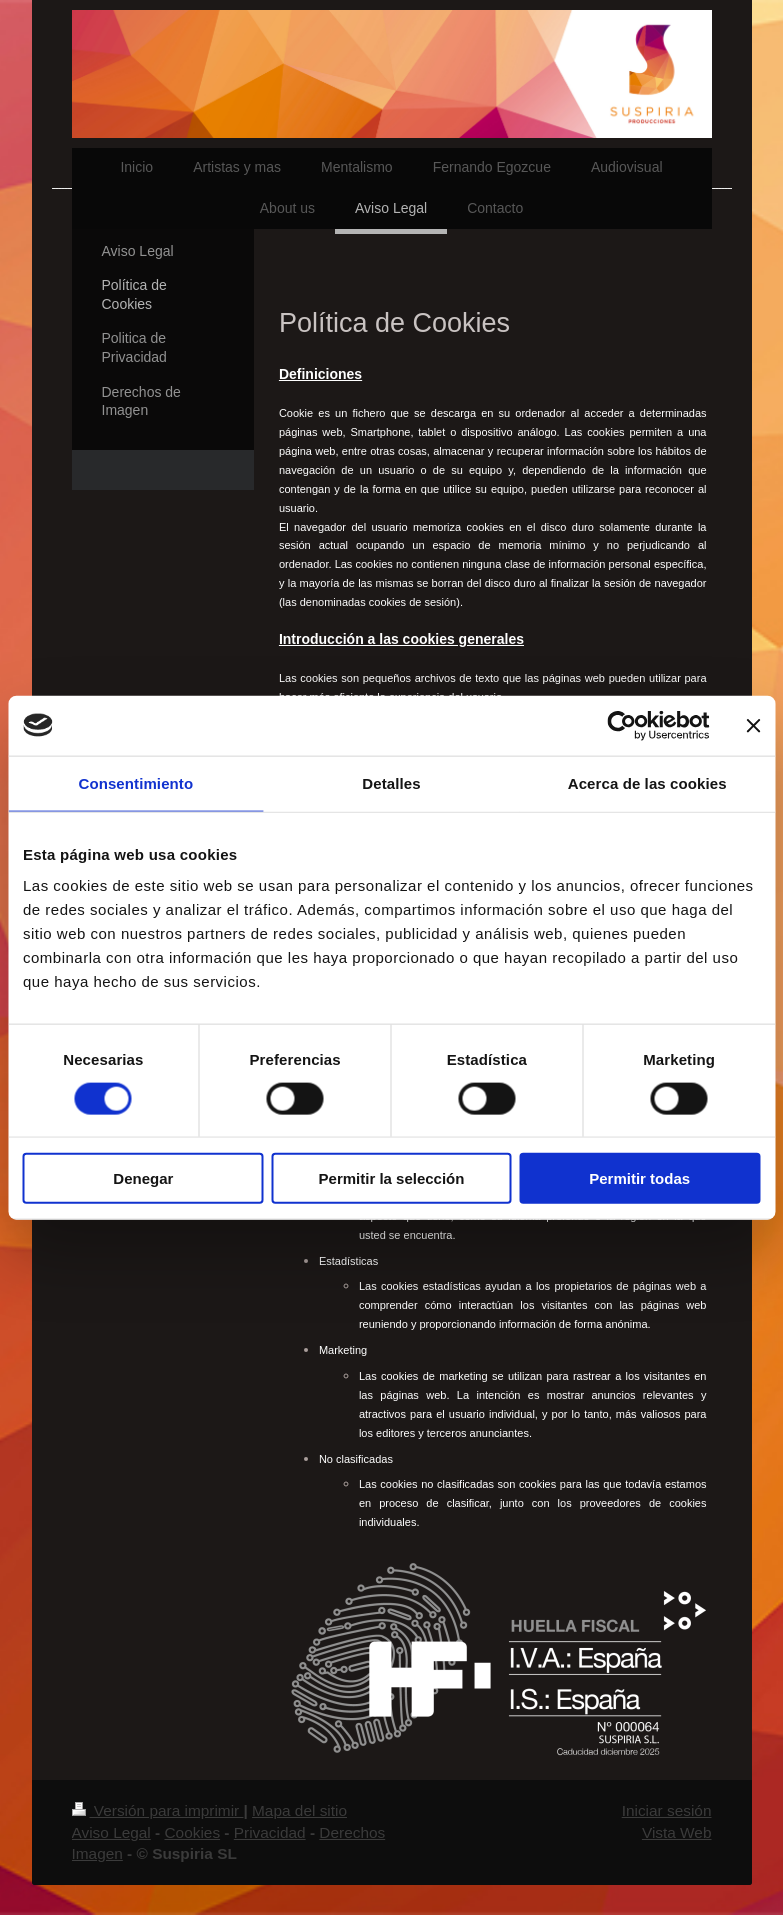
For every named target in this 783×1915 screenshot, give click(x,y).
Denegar (143, 1178)
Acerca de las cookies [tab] (647, 782)
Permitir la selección (392, 1178)
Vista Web (677, 1832)
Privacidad (270, 1832)
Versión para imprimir (158, 1810)
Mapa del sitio (299, 1810)
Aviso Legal (111, 1832)
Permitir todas (639, 1178)
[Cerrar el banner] (753, 725)
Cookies (192, 1832)
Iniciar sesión (667, 1810)
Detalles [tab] (391, 782)
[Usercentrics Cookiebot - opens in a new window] (621, 725)
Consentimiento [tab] (135, 782)
